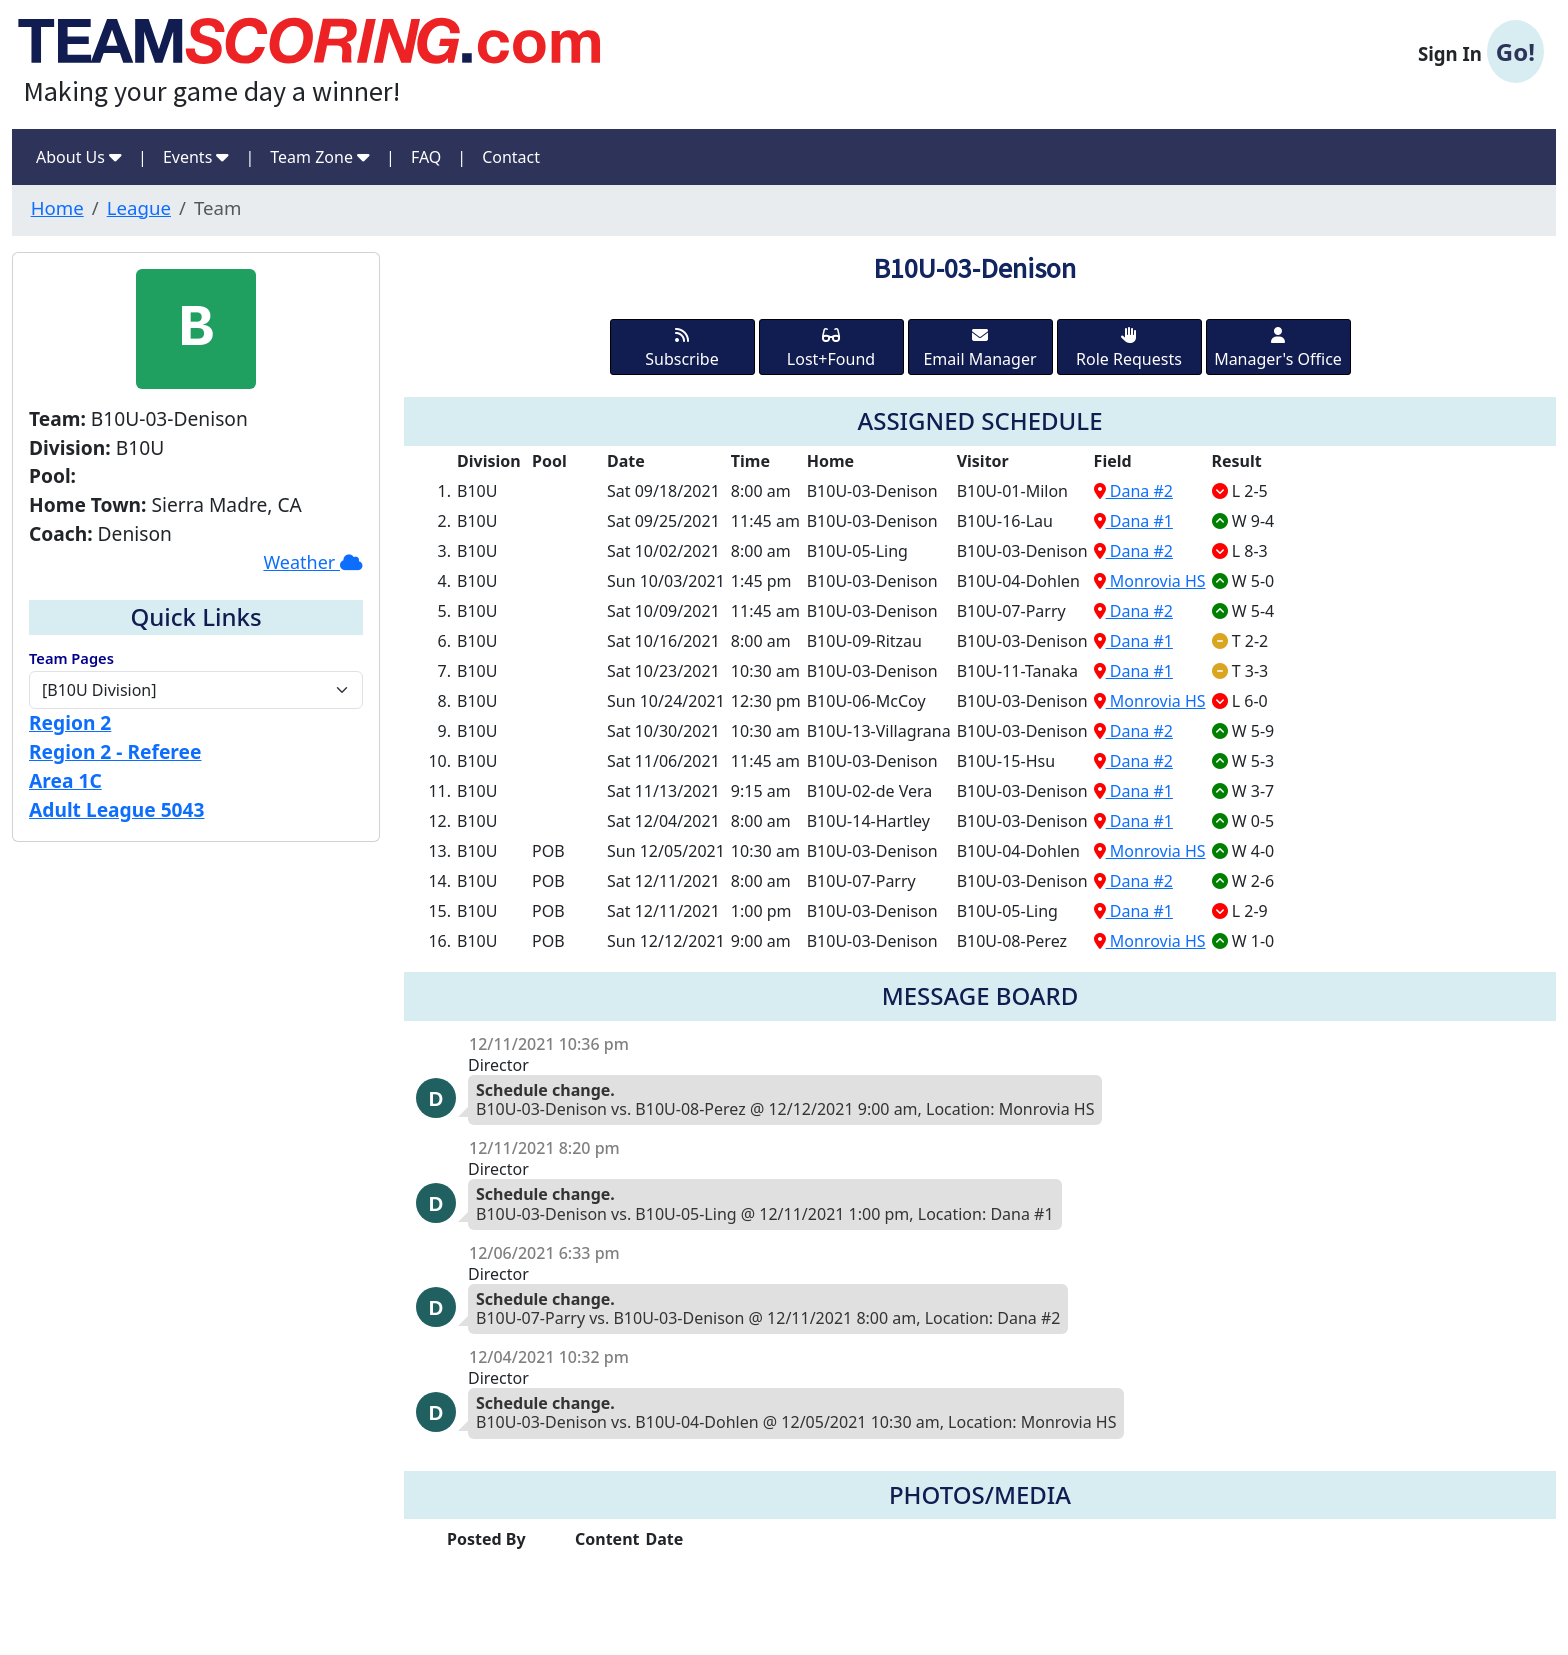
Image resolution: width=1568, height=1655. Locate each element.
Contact (511, 157)
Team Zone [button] (320, 157)
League (139, 207)
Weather (313, 562)
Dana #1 (1133, 521)
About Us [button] (79, 157)
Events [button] (196, 157)
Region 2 (70, 722)
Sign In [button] (1481, 52)
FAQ (426, 157)
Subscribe (681, 348)
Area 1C (65, 780)
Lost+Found (831, 348)
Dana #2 (1133, 491)
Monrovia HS (1150, 581)
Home (57, 207)
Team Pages (71, 658)
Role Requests (1129, 348)
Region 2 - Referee (115, 751)
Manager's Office (1278, 348)
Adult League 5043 (117, 809)
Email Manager (979, 348)
